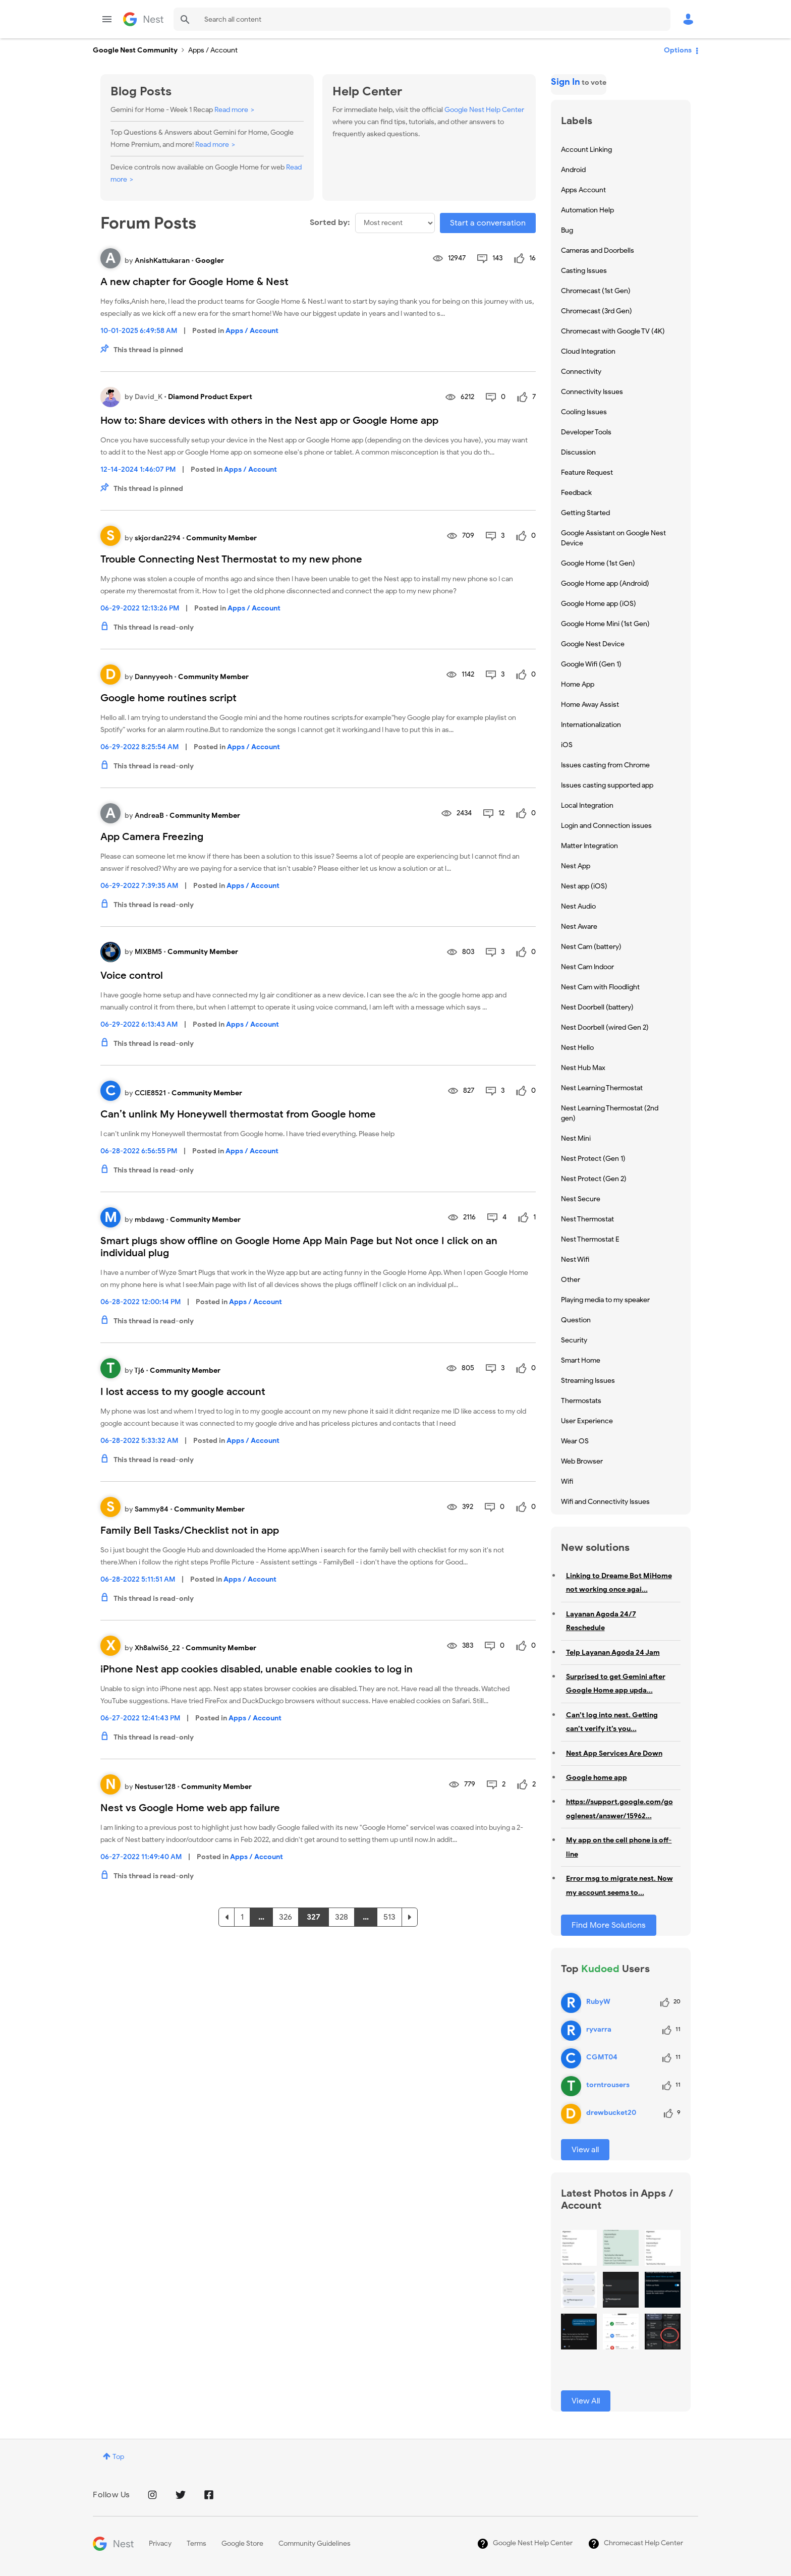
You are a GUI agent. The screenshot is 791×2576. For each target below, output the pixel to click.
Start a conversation (488, 223)
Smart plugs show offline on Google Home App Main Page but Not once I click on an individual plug (298, 1247)
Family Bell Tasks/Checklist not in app (189, 1530)
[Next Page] (410, 1917)
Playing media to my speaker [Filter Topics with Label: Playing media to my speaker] (605, 1300)
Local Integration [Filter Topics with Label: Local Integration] (587, 805)
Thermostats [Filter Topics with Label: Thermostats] (581, 1400)
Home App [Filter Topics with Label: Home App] (577, 684)
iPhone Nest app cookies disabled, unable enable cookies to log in (256, 1669)
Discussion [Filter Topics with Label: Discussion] (578, 452)
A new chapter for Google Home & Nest (194, 281)
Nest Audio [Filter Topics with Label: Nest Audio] (578, 906)
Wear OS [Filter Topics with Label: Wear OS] (575, 1441)
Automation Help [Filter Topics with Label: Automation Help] (587, 210)
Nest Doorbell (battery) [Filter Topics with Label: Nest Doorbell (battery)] (597, 1007)
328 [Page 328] (341, 1917)
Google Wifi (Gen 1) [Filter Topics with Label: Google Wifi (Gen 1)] (591, 664)
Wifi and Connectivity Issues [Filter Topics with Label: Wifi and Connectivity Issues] (605, 1501)
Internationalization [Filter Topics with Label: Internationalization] (591, 724)
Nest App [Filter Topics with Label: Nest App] (575, 866)
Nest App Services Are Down (614, 1753)
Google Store (242, 2543)
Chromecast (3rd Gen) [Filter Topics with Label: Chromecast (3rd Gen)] (596, 311)
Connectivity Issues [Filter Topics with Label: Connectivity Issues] (592, 391)
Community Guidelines (314, 2543)
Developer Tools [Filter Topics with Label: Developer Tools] (586, 432)
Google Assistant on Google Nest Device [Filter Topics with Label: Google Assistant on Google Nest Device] (613, 538)
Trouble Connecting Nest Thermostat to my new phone (231, 559)
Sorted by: (330, 222)
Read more (231, 109)
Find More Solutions (609, 1925)
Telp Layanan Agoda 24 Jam (613, 1652)
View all (585, 2150)
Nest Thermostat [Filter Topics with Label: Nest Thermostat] (587, 1219)
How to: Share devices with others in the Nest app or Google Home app (269, 420)
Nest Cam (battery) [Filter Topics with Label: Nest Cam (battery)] (591, 946)
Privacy (160, 2543)
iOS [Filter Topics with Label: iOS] (567, 745)
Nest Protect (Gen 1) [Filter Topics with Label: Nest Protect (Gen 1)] (593, 1158)
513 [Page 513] (389, 1917)
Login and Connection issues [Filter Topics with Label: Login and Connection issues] (606, 825)
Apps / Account (251, 330)
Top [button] (118, 2456)
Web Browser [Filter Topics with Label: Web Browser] (582, 1461)
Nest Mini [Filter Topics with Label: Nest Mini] (576, 1138)
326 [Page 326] (285, 1917)
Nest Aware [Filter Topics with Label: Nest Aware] (579, 926)
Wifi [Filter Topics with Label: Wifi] (567, 1481)
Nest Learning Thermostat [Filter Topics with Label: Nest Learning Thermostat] (602, 1088)
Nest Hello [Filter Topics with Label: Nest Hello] (577, 1047)
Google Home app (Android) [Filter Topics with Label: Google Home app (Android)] (605, 583)
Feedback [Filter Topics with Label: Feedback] (576, 492)
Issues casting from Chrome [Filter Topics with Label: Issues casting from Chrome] (605, 765)
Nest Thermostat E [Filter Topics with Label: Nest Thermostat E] (590, 1239)
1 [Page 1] (242, 1917)
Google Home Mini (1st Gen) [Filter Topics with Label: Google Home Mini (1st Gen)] (605, 624)
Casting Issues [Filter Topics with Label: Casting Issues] (584, 270)
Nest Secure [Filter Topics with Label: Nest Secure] (580, 1199)
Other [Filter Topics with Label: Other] (570, 1279)
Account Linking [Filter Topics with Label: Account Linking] (586, 149)
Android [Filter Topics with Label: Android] (573, 169)
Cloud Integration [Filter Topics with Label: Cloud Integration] (588, 351)
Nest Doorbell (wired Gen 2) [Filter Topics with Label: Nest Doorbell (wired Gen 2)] (605, 1027)
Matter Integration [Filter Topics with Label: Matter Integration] (589, 846)
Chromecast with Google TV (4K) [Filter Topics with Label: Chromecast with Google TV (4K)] (613, 331)
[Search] (422, 19)
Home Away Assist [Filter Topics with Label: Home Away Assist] (590, 704)
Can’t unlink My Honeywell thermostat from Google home (238, 1114)
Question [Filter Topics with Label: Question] (576, 1320)
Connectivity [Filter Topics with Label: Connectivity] (581, 371)
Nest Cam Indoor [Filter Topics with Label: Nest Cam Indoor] (587, 967)
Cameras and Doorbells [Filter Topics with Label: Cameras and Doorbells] (597, 250)
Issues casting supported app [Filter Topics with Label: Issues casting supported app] (607, 785)
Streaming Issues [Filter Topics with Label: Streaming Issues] (588, 1380)
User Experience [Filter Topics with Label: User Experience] (587, 1421)
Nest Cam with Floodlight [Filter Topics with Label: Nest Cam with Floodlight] (600, 987)
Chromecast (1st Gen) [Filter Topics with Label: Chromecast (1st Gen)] (596, 291)
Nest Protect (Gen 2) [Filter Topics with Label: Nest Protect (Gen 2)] (594, 1178)
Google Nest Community (143, 19)
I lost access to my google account (182, 1391)
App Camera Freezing (151, 836)
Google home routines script (168, 698)
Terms (196, 2543)
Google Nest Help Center (484, 109)
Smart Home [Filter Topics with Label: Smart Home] (580, 1360)
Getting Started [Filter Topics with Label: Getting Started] (585, 513)
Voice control (131, 975)
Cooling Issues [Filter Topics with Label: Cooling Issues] (584, 412)
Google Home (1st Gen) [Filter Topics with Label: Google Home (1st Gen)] (598, 563)
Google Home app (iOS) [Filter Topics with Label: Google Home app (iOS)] (598, 603)
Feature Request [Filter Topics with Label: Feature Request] (587, 472)
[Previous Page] (226, 1917)
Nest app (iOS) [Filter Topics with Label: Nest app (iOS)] (584, 886)
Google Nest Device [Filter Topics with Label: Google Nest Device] (593, 644)
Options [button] (678, 50)
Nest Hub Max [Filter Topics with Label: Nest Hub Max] (583, 1067)
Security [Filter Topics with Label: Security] (574, 1340)
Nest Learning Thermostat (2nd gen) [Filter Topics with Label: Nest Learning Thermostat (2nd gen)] (609, 1113)
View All (586, 2401)
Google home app (596, 1777)
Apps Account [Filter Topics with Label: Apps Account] (583, 190)
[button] (579, 2248)
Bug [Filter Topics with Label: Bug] (567, 230)
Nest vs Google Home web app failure (190, 1808)
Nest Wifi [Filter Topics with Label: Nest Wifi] (575, 1259)
